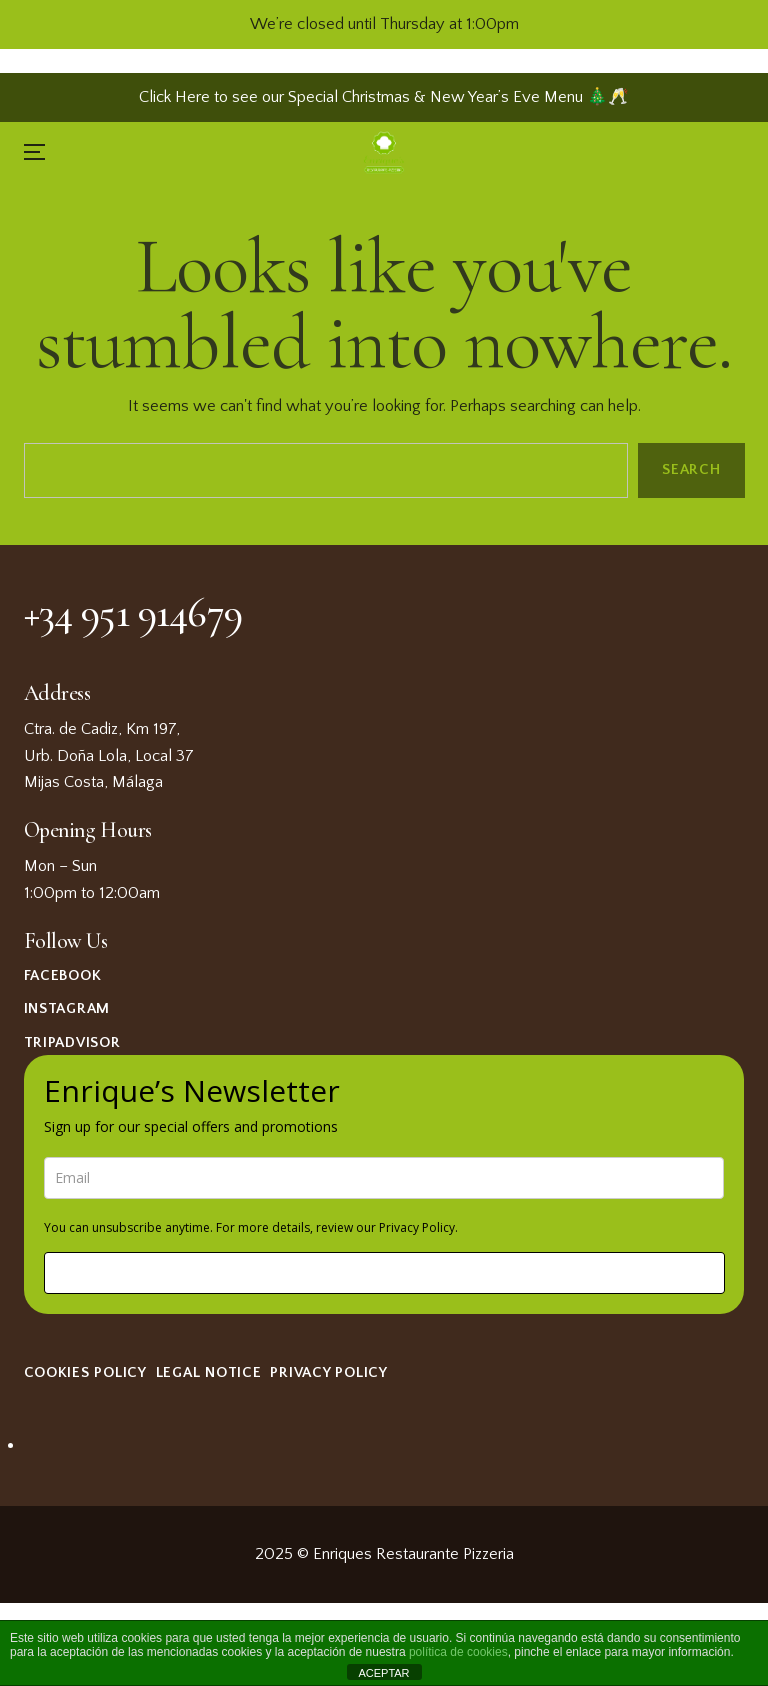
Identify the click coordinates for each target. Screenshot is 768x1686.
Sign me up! (384, 1272)
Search (691, 469)
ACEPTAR (383, 1673)
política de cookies (458, 1652)
